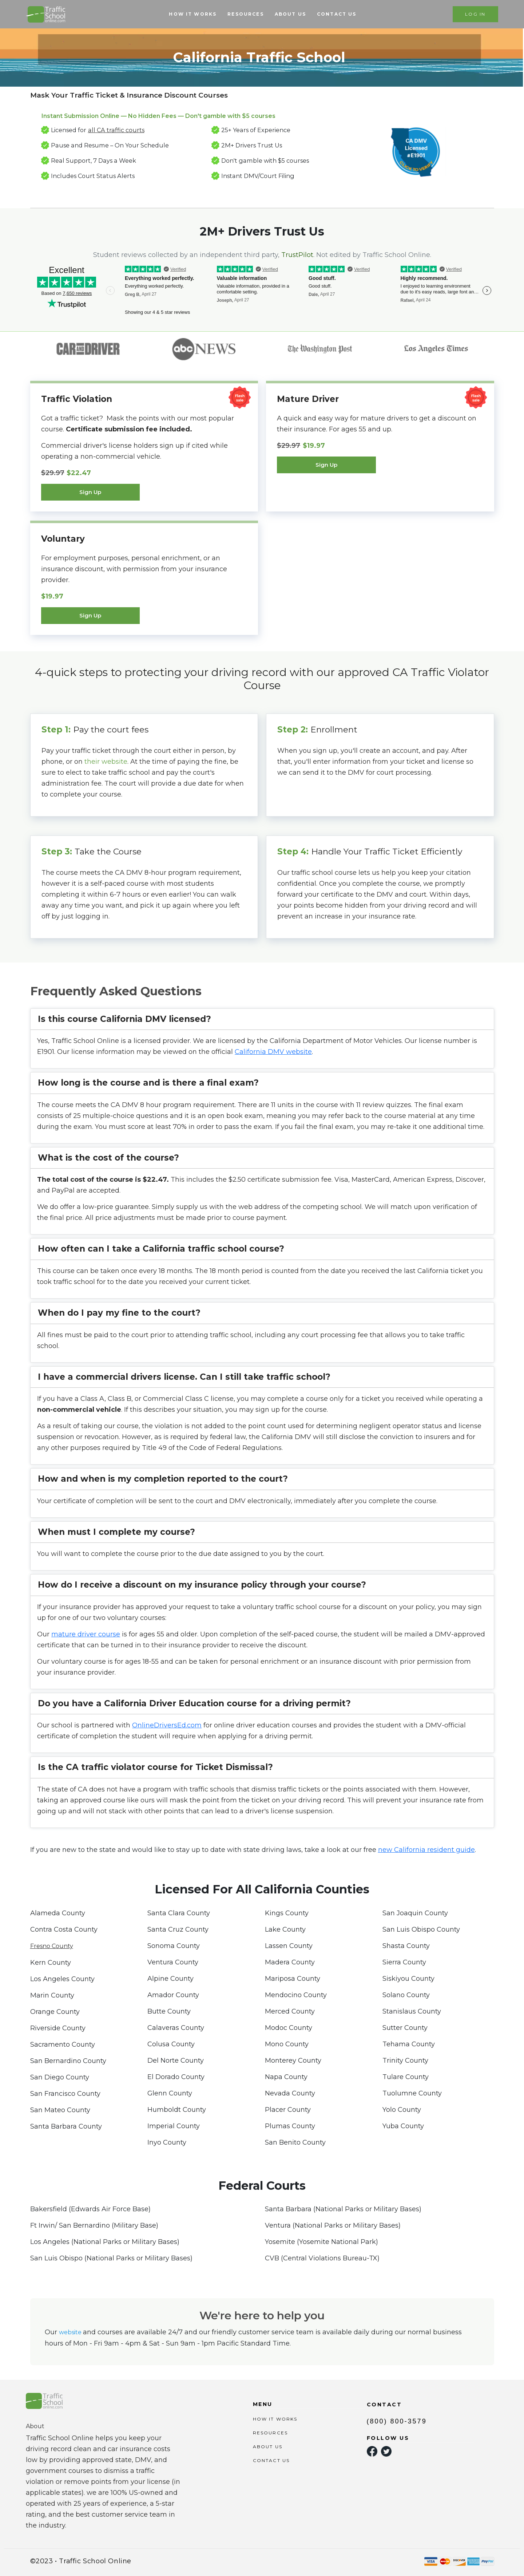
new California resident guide (426, 1850)
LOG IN (475, 14)
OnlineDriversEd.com (167, 1725)
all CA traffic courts (116, 130)
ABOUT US (290, 14)
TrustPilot (297, 255)
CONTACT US (337, 14)
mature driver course (85, 1634)
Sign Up (90, 492)
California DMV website (273, 1052)
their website (105, 762)
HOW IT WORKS (193, 14)
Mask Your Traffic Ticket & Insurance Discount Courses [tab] (129, 95)
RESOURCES (245, 14)
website (71, 2332)
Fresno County (51, 1946)
